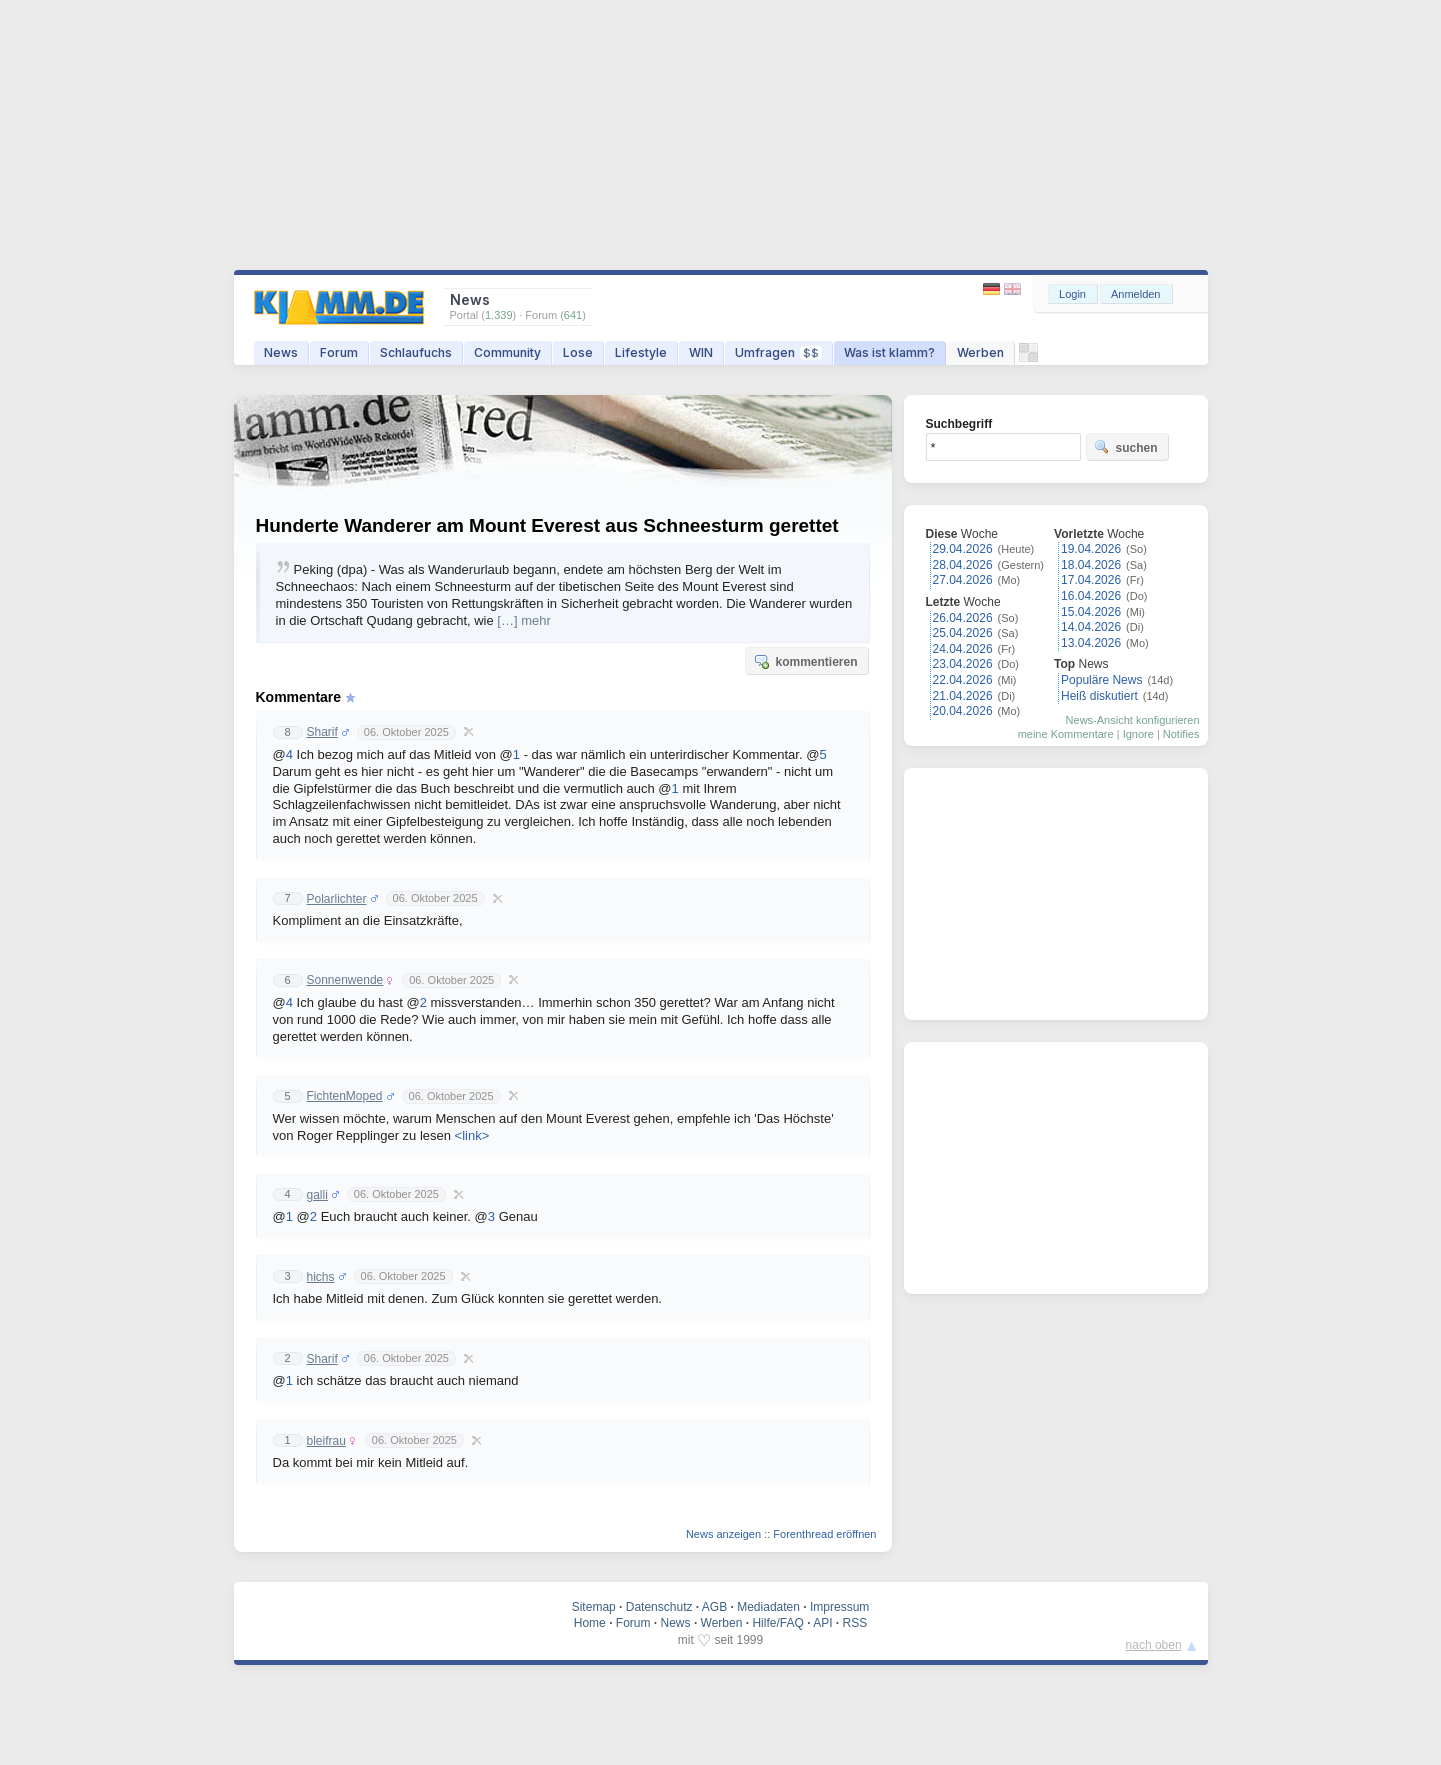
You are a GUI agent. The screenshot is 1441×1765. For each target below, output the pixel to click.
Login (1072, 294)
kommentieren (805, 661)
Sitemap (594, 1607)
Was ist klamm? (889, 352)
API (822, 1623)
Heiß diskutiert (1099, 696)
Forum (339, 352)
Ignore (1138, 734)
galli (317, 1195)
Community (507, 352)
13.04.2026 (1091, 643)
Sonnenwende (345, 980)
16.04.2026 (1091, 596)
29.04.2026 (963, 549)
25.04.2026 (963, 633)
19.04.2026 (1091, 549)
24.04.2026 (963, 649)
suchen (1126, 447)
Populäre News (1101, 680)
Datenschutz (659, 1607)
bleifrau (326, 1441)
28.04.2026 (963, 565)
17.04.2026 (1091, 580)
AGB (714, 1607)
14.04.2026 (1091, 627)
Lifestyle (641, 352)
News (281, 352)
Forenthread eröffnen (824, 1534)
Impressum (839, 1607)
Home (590, 1623)
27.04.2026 (963, 580)
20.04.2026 (963, 711)
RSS (855, 1623)
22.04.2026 (963, 680)
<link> (472, 1135)
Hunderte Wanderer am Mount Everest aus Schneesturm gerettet (547, 525)
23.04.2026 (963, 664)
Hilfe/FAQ (777, 1623)
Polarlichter (337, 899)
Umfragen (778, 352)
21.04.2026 (963, 696)
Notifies (1181, 734)
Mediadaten (768, 1607)
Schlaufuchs (416, 352)
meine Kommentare (1066, 734)
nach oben (1154, 1645)
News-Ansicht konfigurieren (1133, 720)
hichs (321, 1277)
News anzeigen (723, 1534)
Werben (980, 352)
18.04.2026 (1091, 565)
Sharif (322, 732)
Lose (578, 352)
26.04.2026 (963, 618)
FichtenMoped (345, 1096)
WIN (701, 352)
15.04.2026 (1091, 612)
